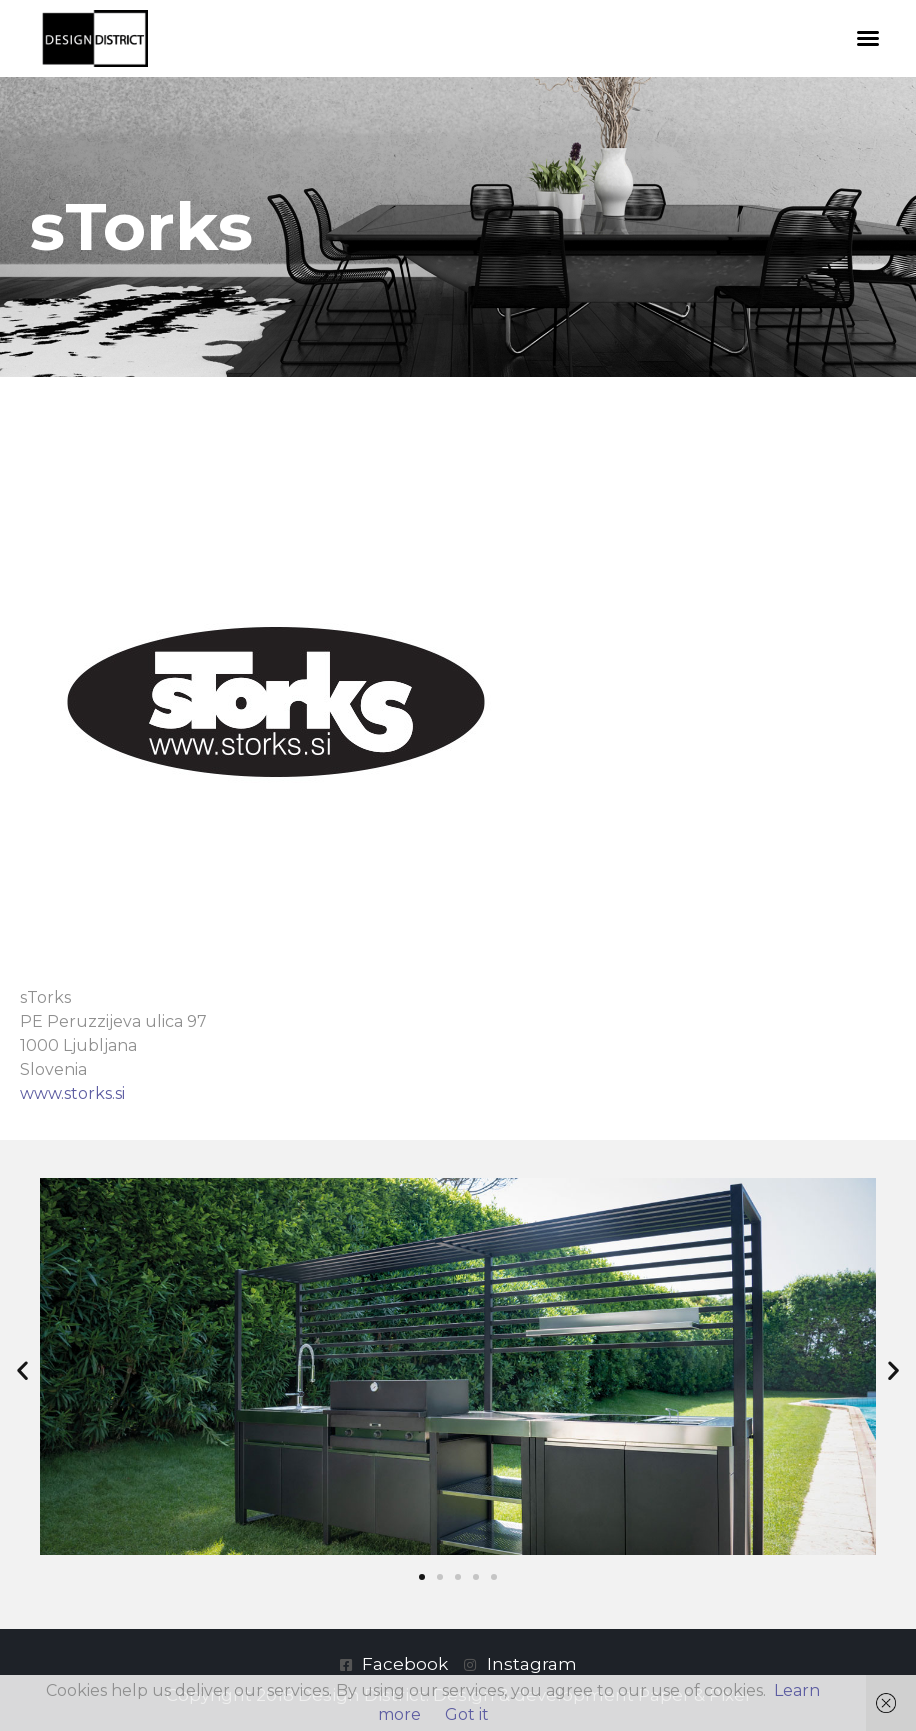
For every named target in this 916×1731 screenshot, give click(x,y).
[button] (868, 38)
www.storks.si (72, 1093)
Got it (467, 1714)
